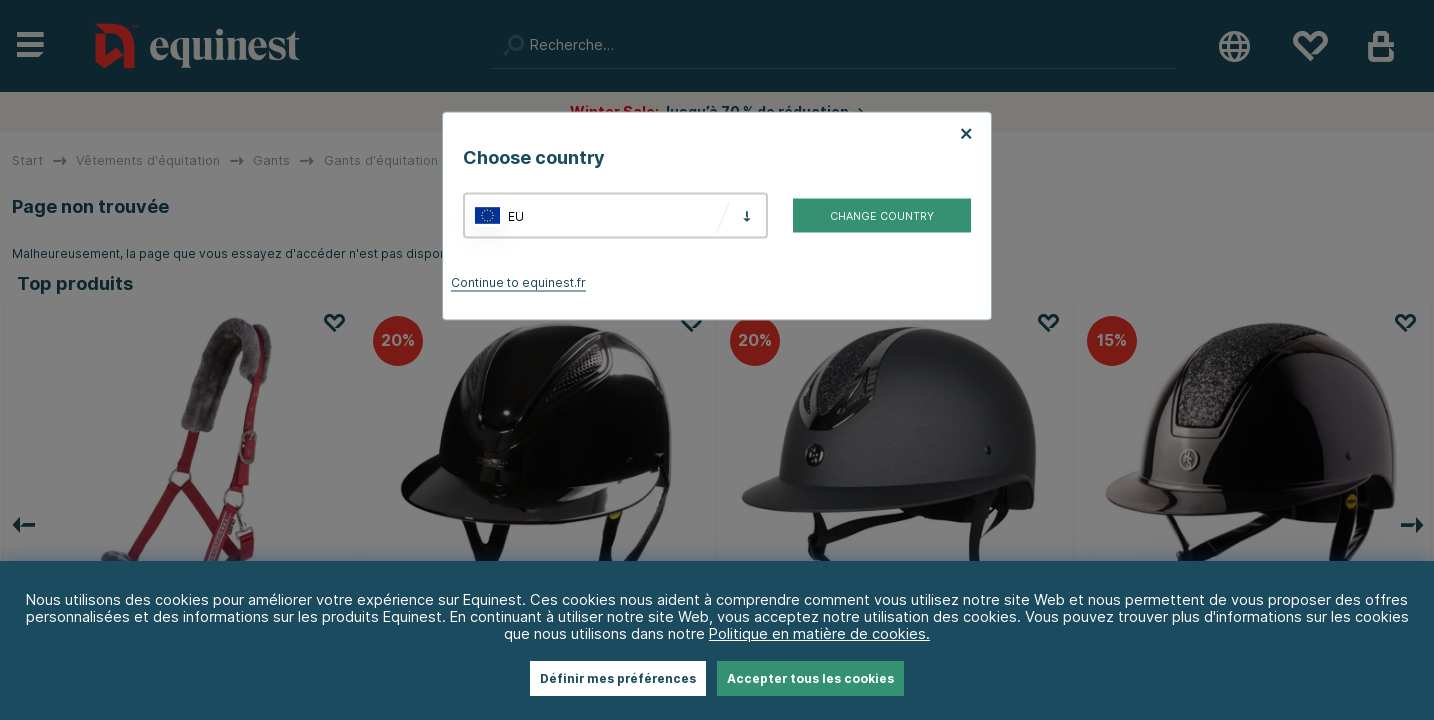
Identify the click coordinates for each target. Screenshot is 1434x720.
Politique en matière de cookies (817, 633)
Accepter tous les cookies (810, 678)
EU (516, 215)
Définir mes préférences (618, 678)
